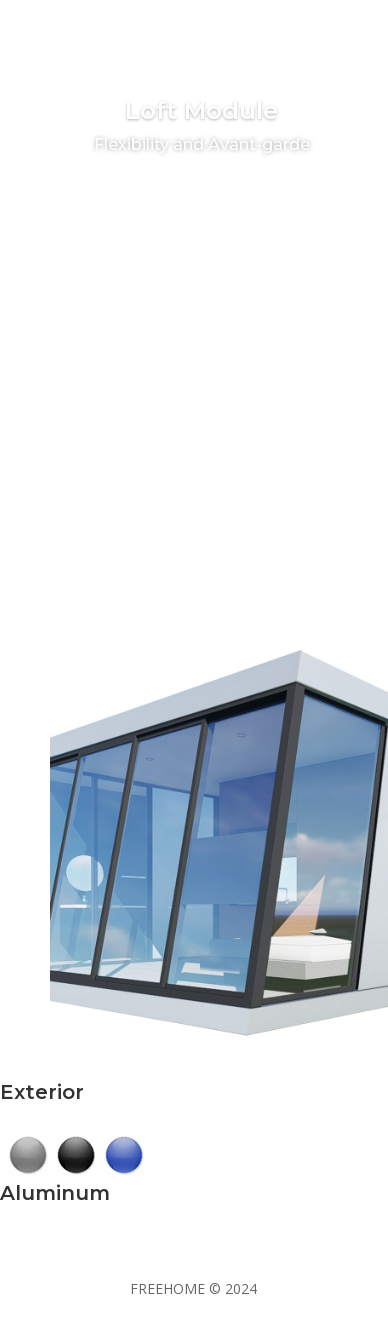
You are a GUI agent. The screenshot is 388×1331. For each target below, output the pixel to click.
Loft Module (201, 115)
